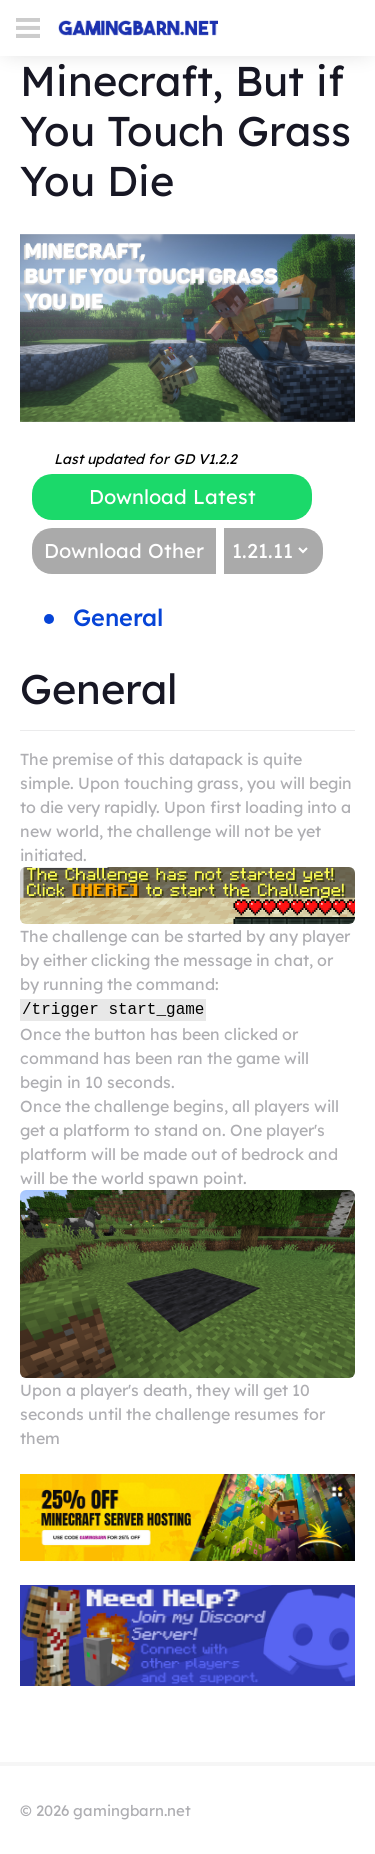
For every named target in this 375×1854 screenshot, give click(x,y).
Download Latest (172, 496)
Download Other (124, 550)
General (118, 617)
